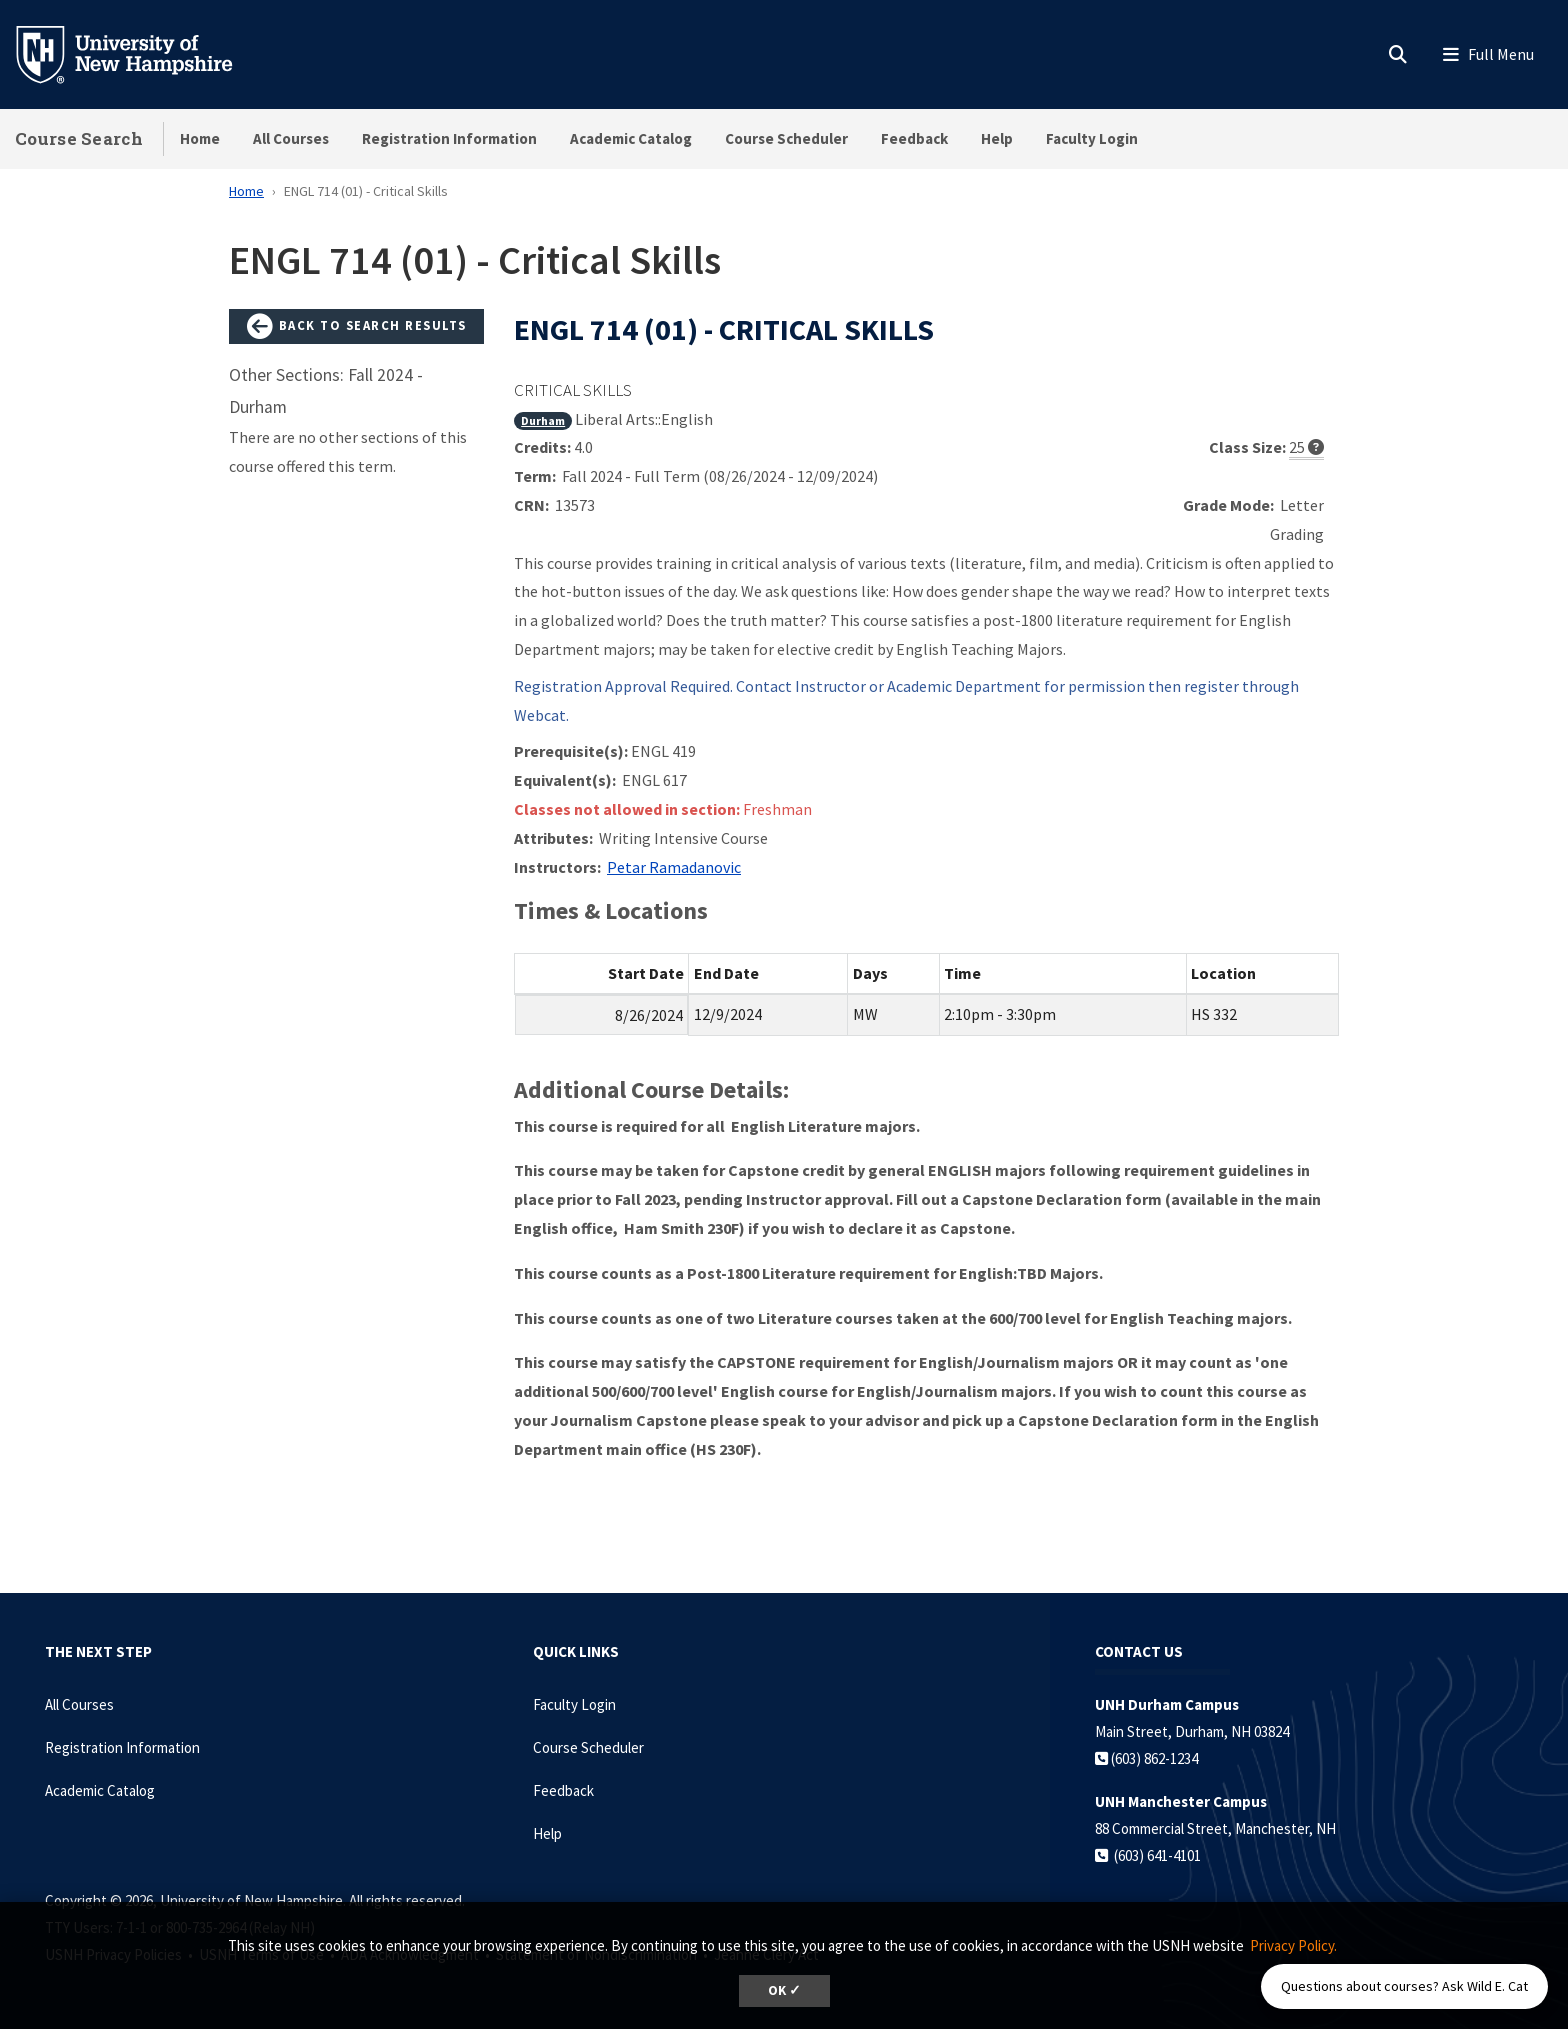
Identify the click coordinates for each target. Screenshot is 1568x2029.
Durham (543, 420)
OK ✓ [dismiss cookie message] (784, 1990)
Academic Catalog (631, 138)
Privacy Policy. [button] (1293, 1945)
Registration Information (449, 138)
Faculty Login (1092, 138)
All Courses (291, 138)
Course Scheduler (786, 138)
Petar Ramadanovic (674, 867)
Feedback (914, 138)
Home (200, 138)
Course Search (79, 138)
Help (997, 138)
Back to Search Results (357, 327)
